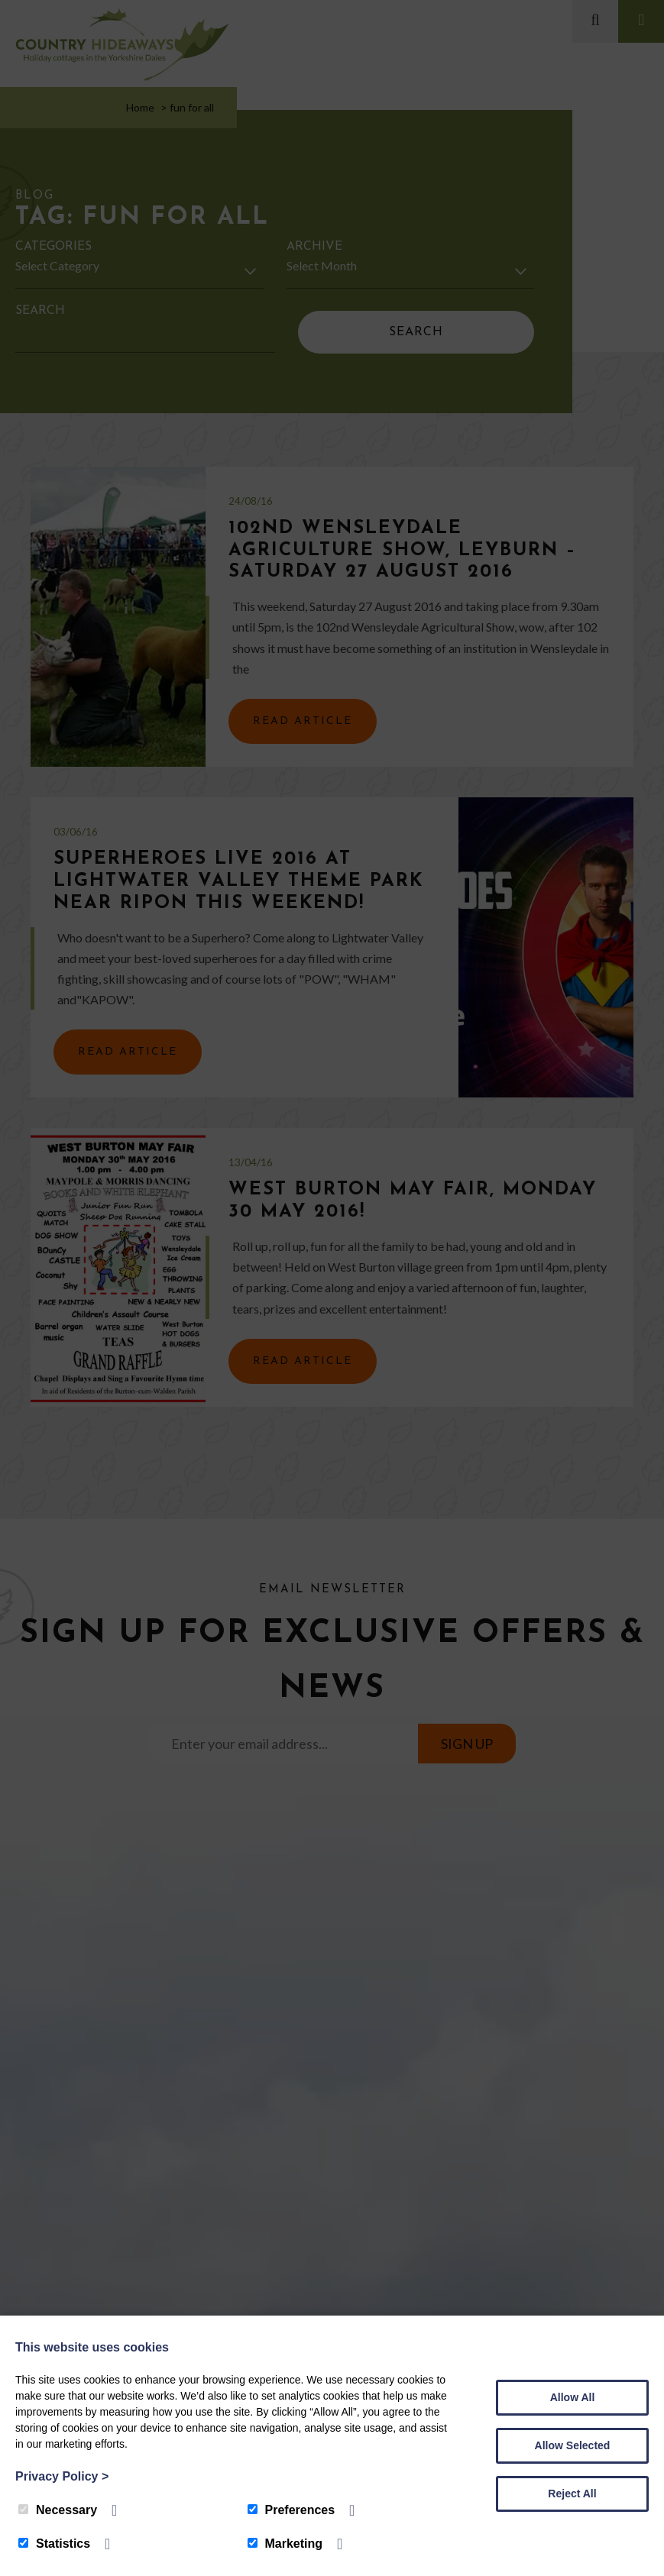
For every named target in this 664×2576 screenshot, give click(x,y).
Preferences (291, 2509)
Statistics (54, 2543)
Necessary (57, 2509)
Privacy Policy (62, 2476)
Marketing (285, 2543)
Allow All (572, 2397)
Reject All (572, 2493)
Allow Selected (573, 2445)
